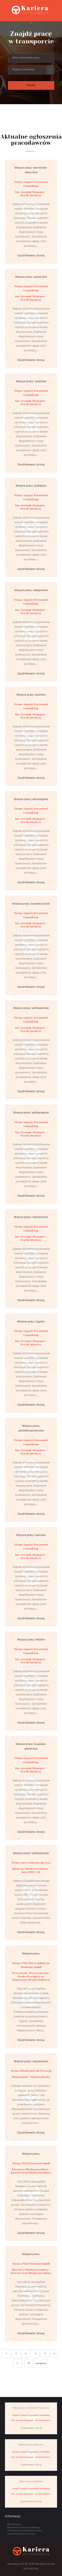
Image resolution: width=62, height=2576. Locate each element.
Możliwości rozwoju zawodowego (23, 2527)
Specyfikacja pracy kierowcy (21, 2534)
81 (29, 2363)
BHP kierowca (14, 2524)
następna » (41, 2363)
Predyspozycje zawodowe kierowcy (24, 2530)
